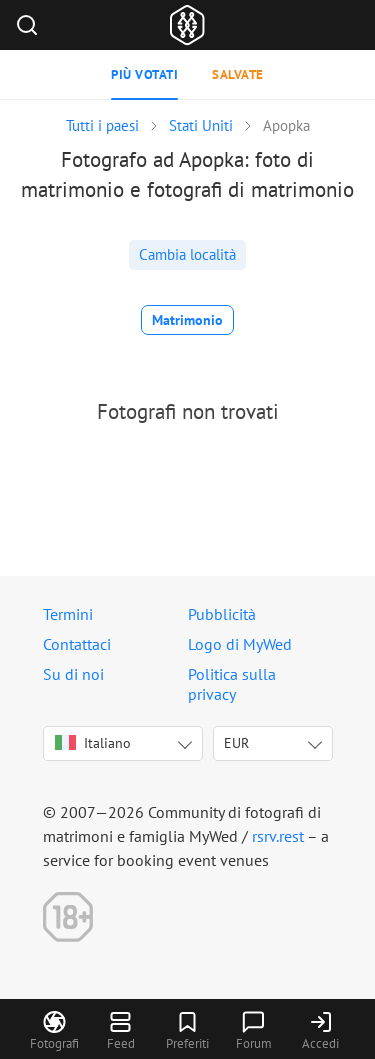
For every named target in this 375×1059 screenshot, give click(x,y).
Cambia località (187, 254)
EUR (236, 743)
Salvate (238, 74)
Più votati (144, 74)
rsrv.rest (278, 836)
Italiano (93, 743)
